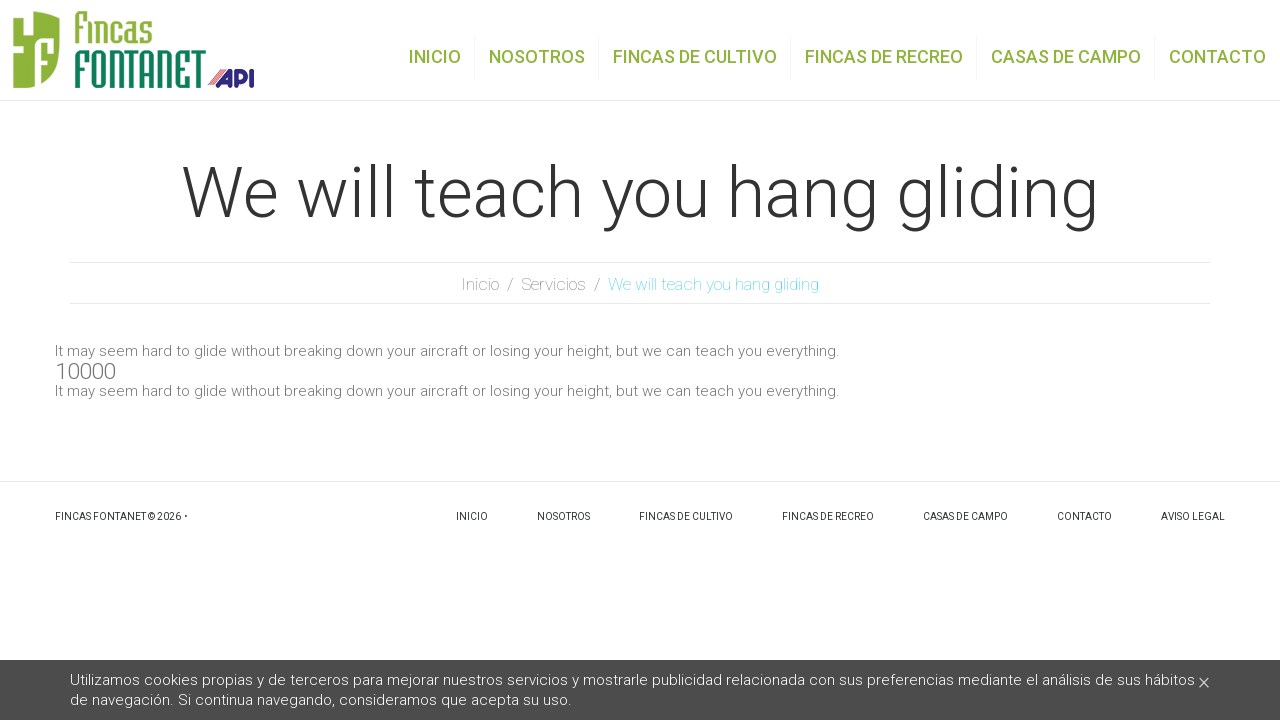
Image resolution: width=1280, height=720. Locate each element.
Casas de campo (965, 516)
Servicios (553, 284)
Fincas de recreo (828, 516)
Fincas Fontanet (100, 516)
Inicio (480, 284)
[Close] (1204, 681)
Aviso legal (1193, 516)
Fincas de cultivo (686, 516)
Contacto (1084, 516)
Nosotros (563, 516)
